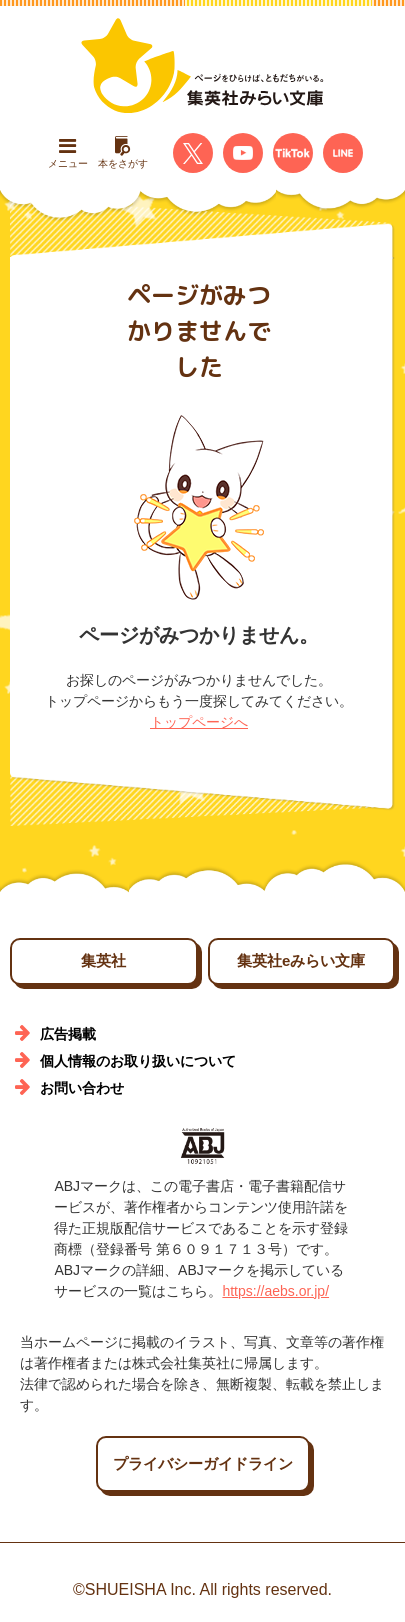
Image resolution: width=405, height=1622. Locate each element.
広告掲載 (68, 1034)
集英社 (103, 960)
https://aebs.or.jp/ (275, 1291)
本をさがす (123, 152)
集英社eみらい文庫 (301, 960)
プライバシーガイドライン (203, 1463)
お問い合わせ (82, 1088)
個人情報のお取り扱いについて (138, 1061)
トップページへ (199, 722)
